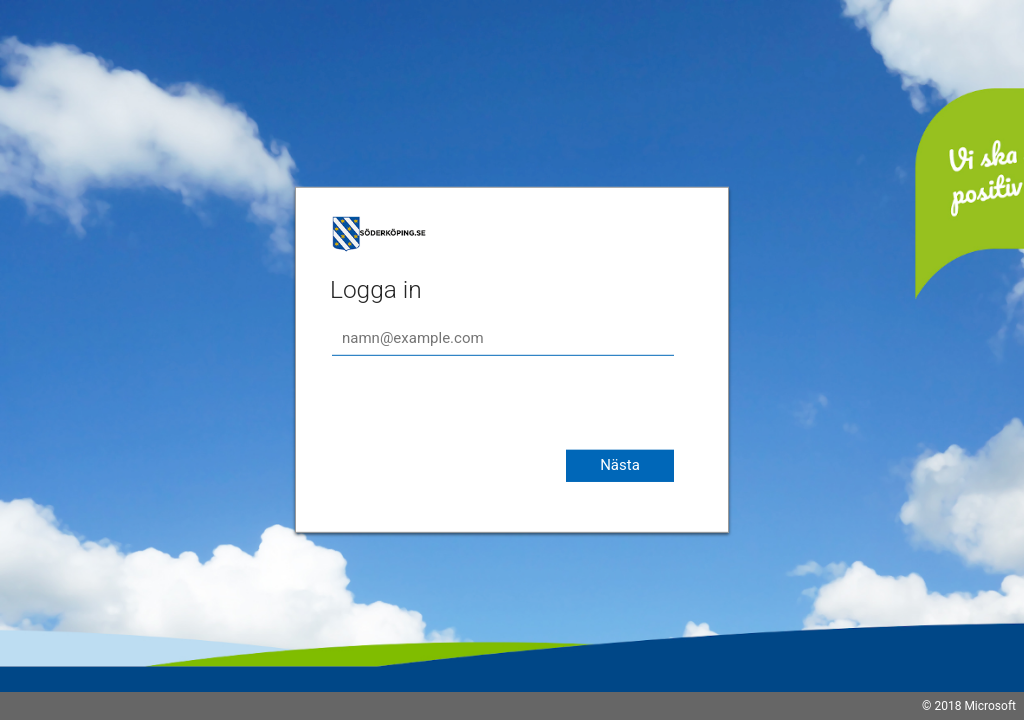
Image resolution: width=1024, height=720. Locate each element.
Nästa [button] (620, 465)
